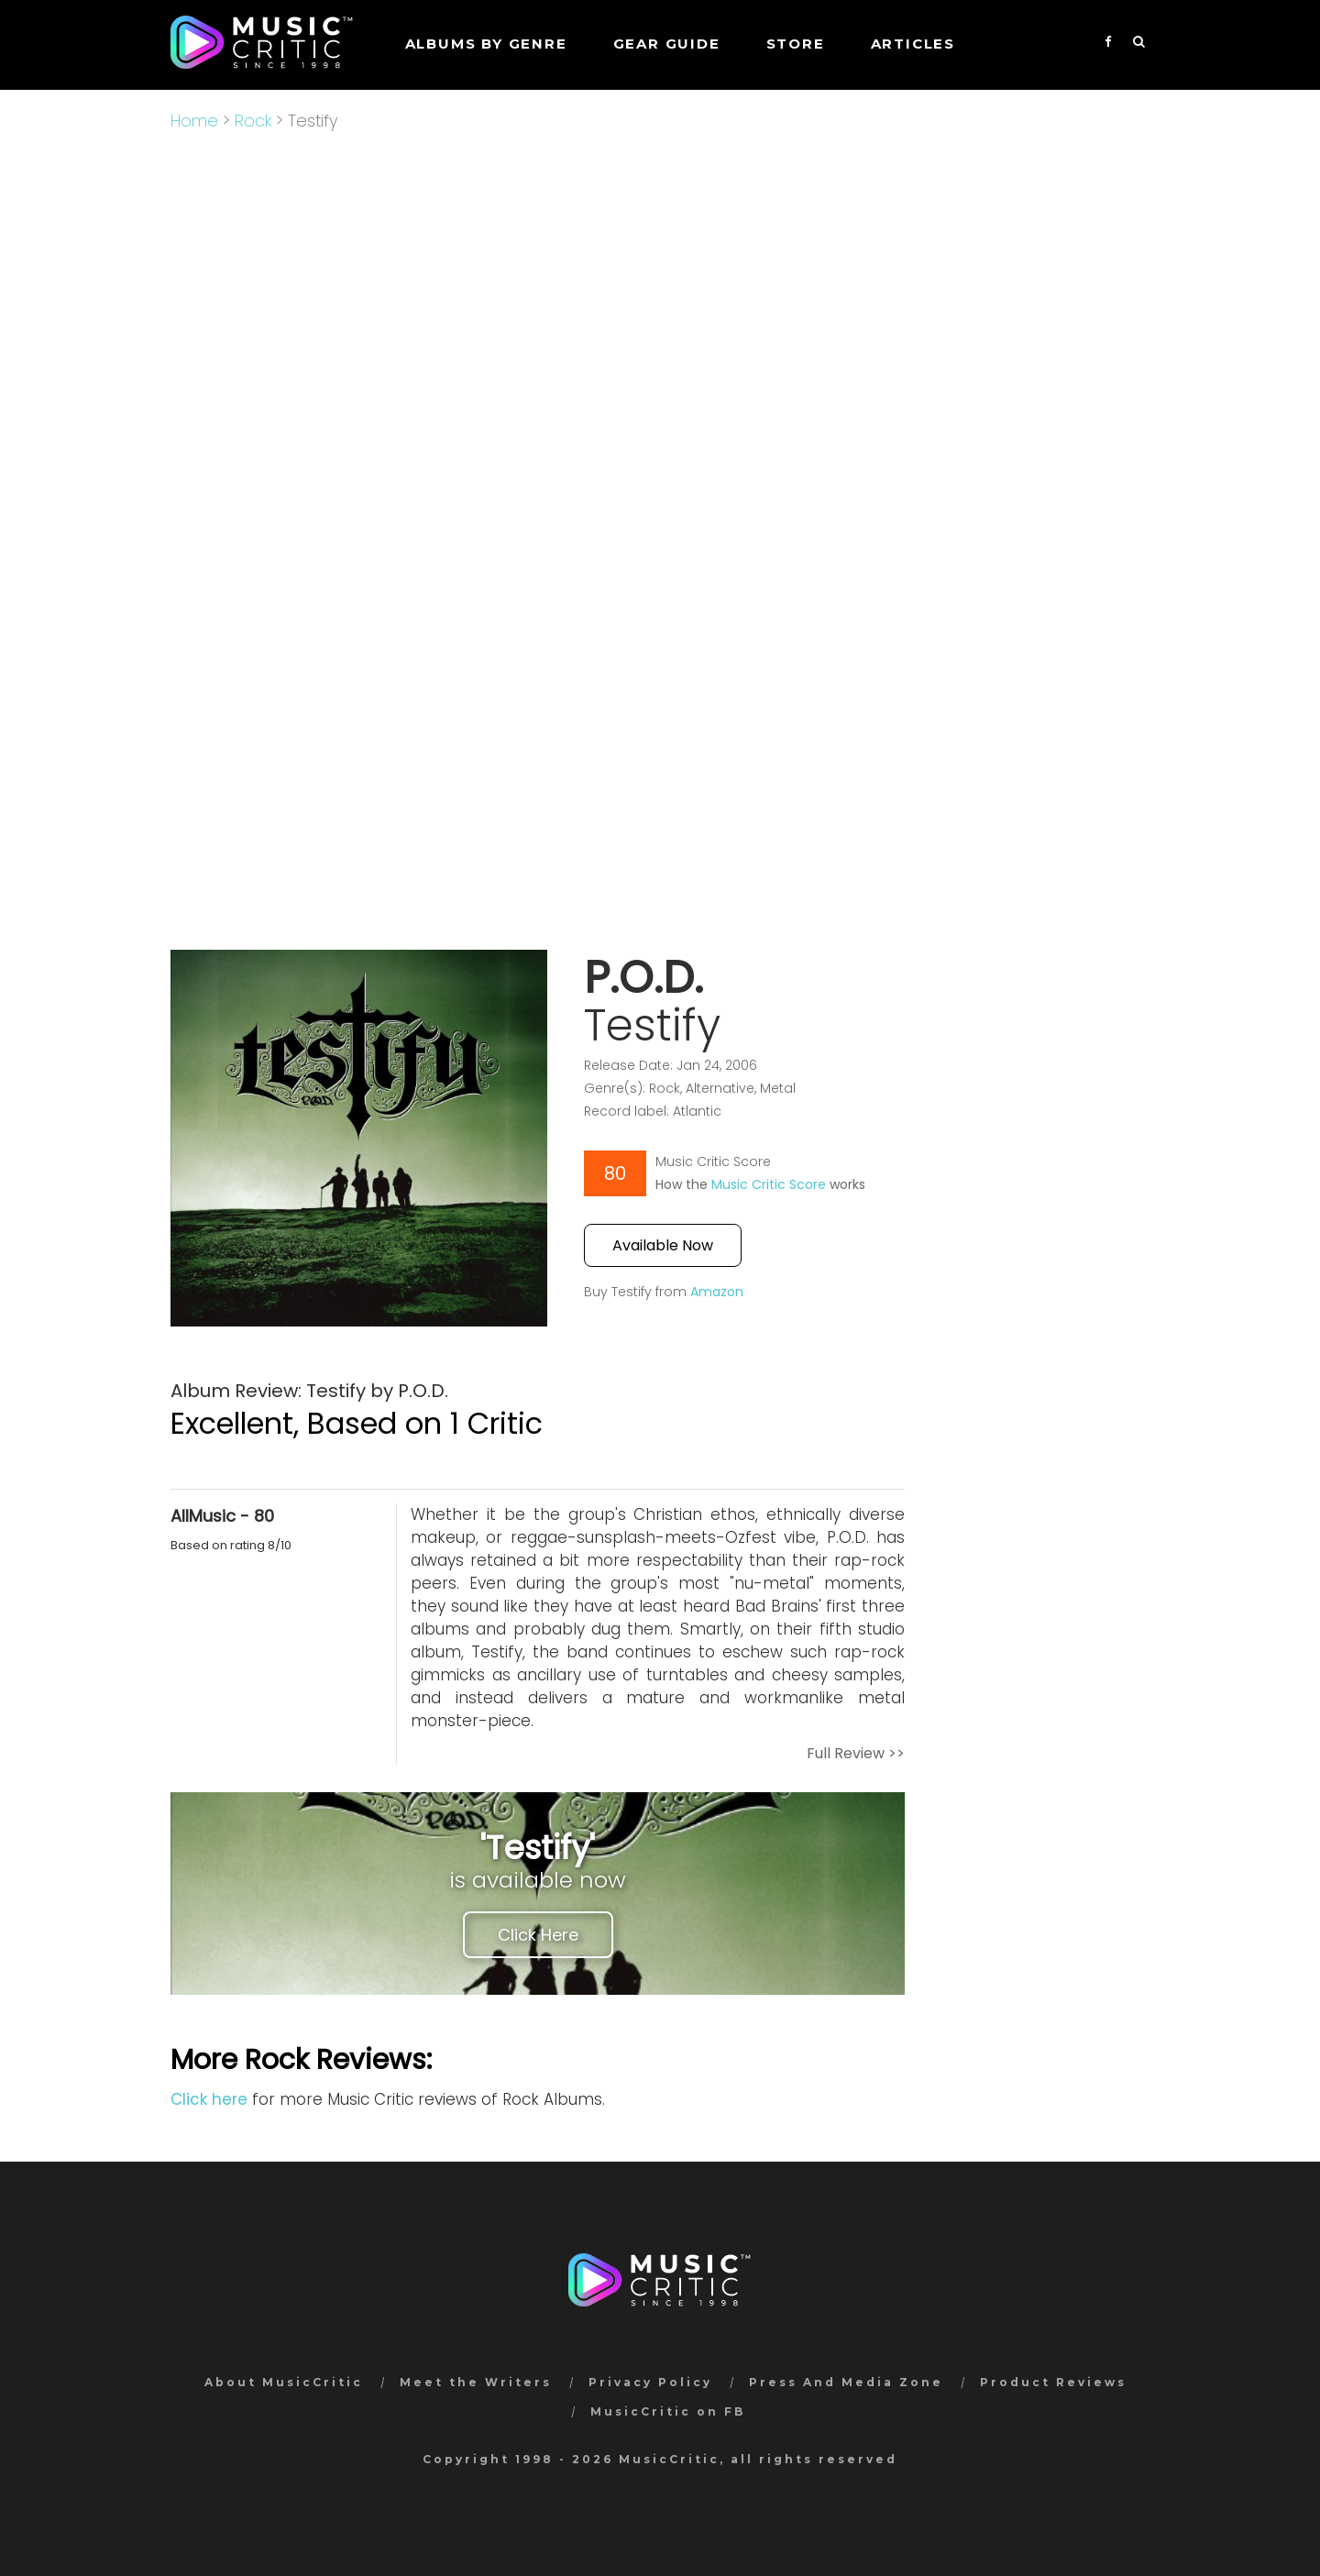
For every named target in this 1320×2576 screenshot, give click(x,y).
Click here (209, 2099)
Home (194, 120)
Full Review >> (856, 1753)
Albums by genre (486, 43)
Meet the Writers (476, 2382)
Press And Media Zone (846, 2382)
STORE (795, 43)
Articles (913, 43)
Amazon (716, 1291)
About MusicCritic (283, 2382)
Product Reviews (1053, 2382)
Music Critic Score (768, 1184)
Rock (253, 120)
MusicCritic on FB (667, 2411)
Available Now (662, 1245)
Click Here (538, 1934)
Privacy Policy (650, 2382)
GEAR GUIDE (666, 43)
